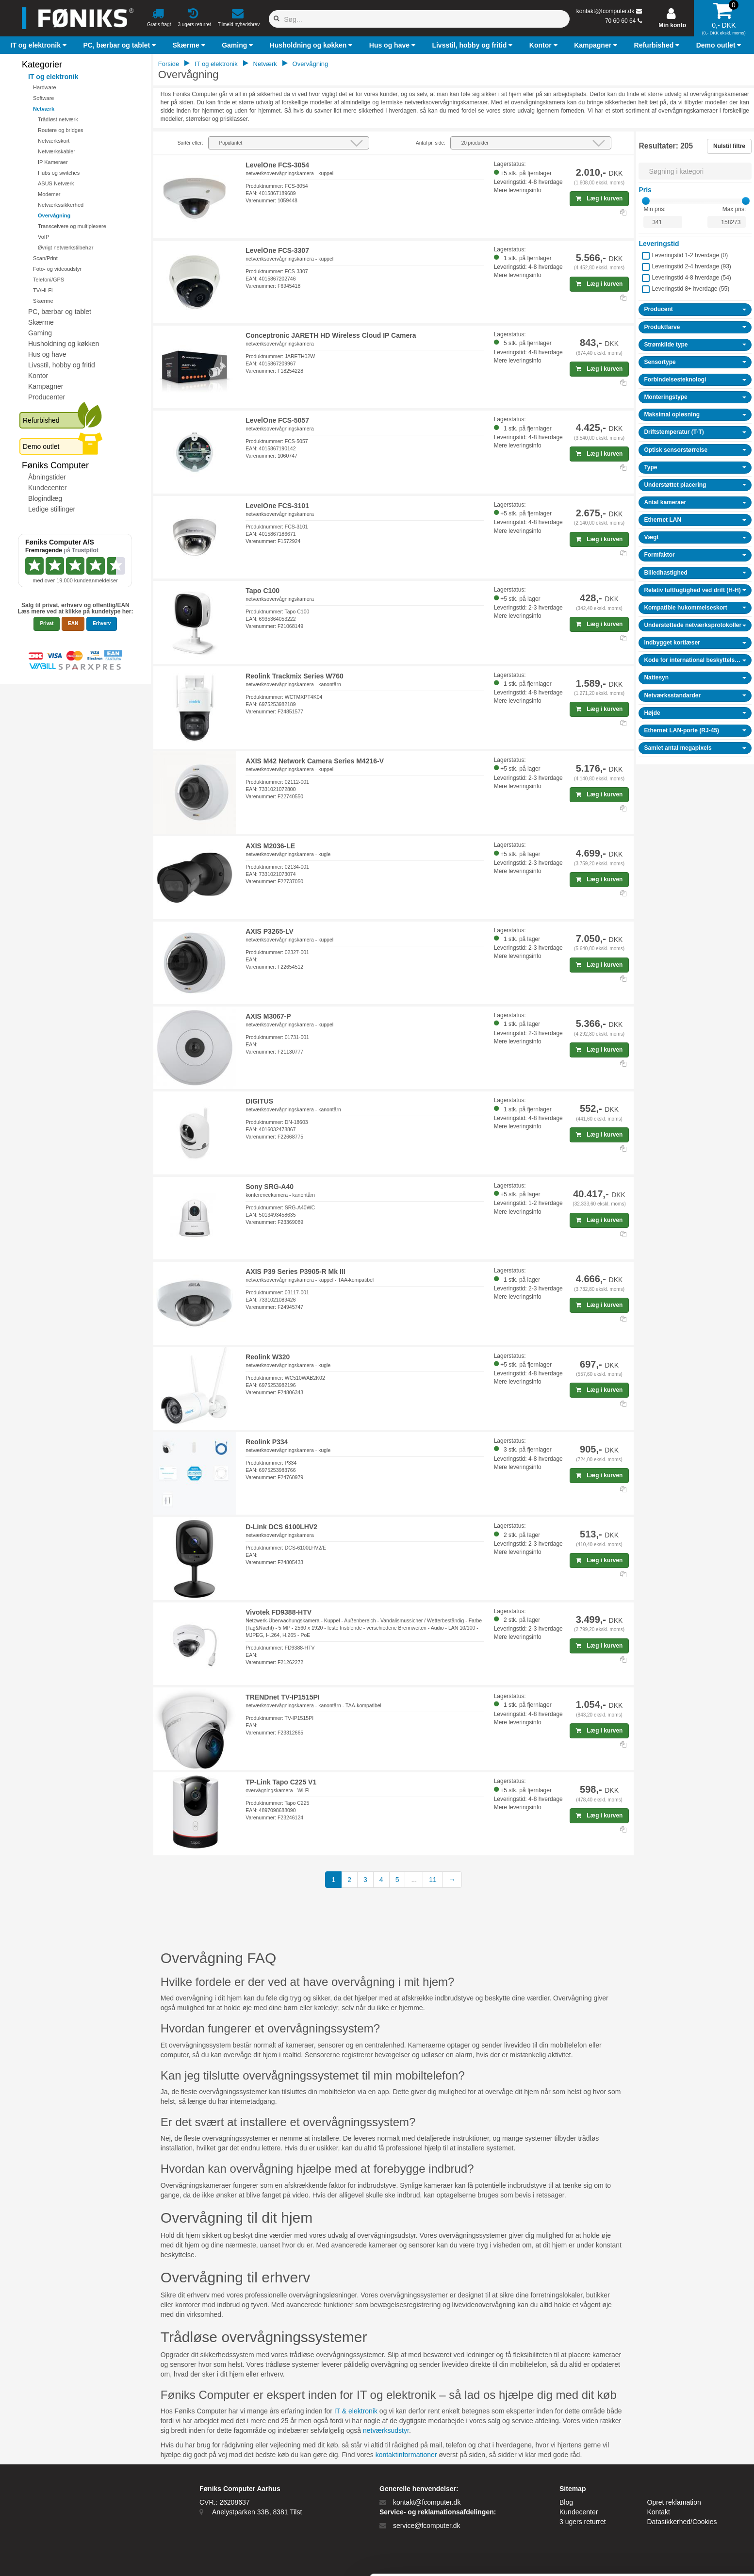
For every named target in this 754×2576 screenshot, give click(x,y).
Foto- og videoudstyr (57, 269)
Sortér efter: (190, 143)
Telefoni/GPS (48, 279)
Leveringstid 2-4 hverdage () (691, 266)
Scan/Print (45, 258)
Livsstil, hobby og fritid (61, 365)
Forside (168, 63)
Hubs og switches (59, 173)
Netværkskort (53, 141)
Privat (46, 623)
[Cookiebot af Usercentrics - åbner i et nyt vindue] (62, 2557)
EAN (73, 623)
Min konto (672, 25)
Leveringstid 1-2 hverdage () (690, 255)
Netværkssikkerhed (60, 205)
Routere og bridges (60, 130)
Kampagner (45, 386)
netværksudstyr (386, 2430)
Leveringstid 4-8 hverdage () (691, 277)
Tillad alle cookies (673, 2481)
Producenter (46, 397)
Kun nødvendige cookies (673, 2513)
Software (43, 98)
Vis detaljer (504, 2557)
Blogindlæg (45, 498)
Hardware (44, 87)
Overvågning (54, 215)
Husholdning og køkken (63, 343)
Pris (645, 190)
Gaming (40, 333)
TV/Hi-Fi (42, 290)
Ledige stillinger (51, 509)
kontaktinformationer (406, 2455)
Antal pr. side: (430, 143)
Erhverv (102, 623)
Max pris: (734, 209)
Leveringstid (659, 244)
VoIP (43, 237)
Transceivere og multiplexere (72, 226)
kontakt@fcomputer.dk (605, 11)
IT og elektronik (53, 77)
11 (433, 1879)
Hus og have (47, 354)
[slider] (646, 201)
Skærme (43, 301)
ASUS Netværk (56, 183)
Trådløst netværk (58, 119)
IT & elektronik (355, 2411)
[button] (40, 45)
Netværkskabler (56, 151)
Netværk (43, 109)
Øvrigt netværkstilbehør (65, 247)
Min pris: (654, 209)
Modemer (49, 194)
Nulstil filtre (729, 146)
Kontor (38, 376)
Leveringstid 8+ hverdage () (690, 288)
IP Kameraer (53, 162)
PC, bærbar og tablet (59, 311)
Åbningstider (47, 477)
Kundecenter (47, 488)
